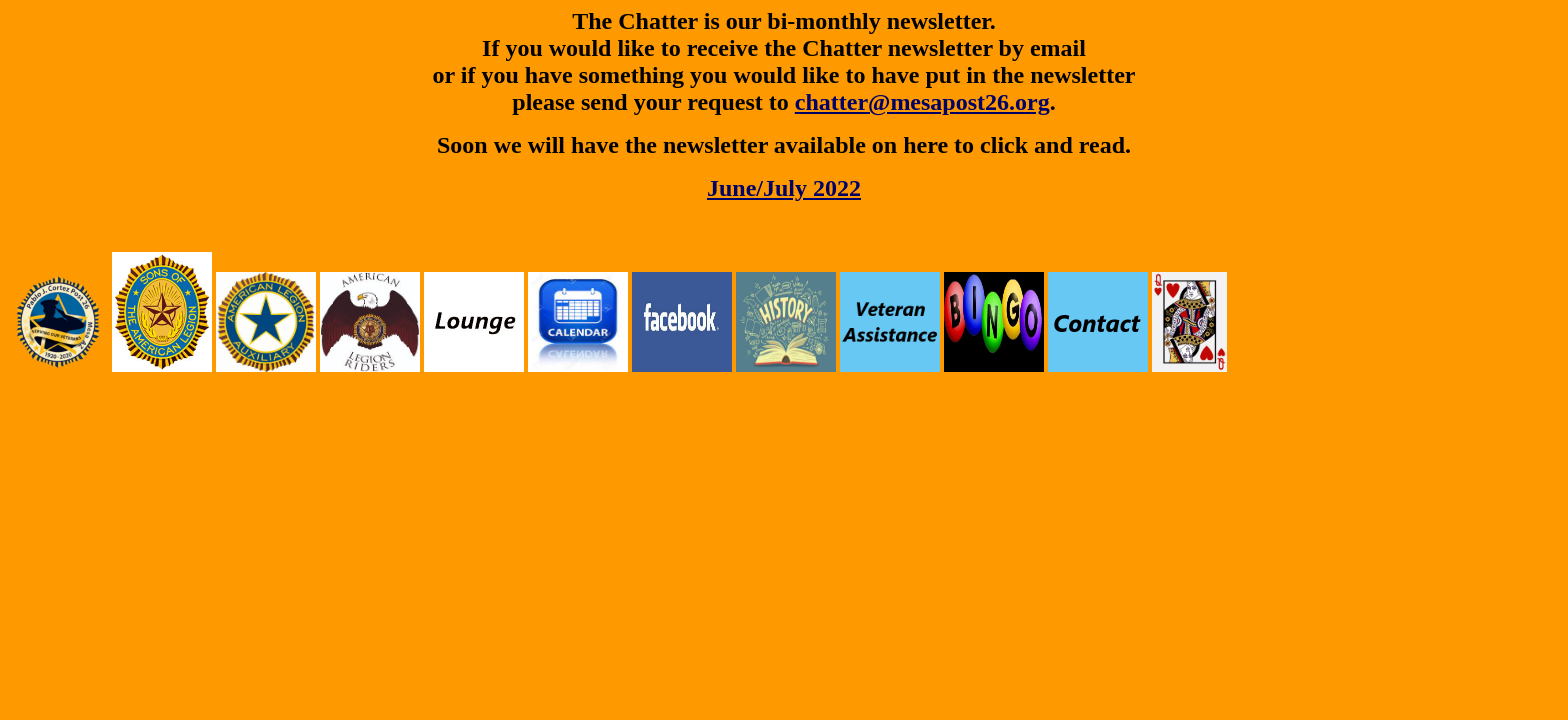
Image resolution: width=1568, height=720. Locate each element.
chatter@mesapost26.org (922, 102)
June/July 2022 (784, 188)
